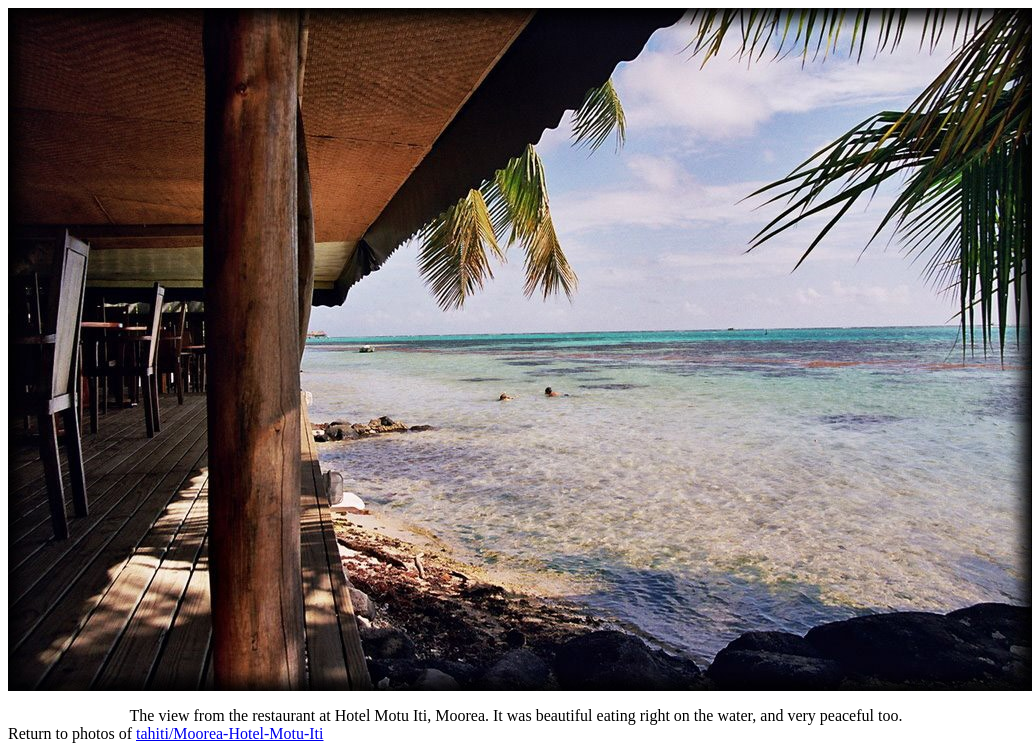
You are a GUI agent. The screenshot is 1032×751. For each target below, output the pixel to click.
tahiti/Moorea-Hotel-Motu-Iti (230, 733)
